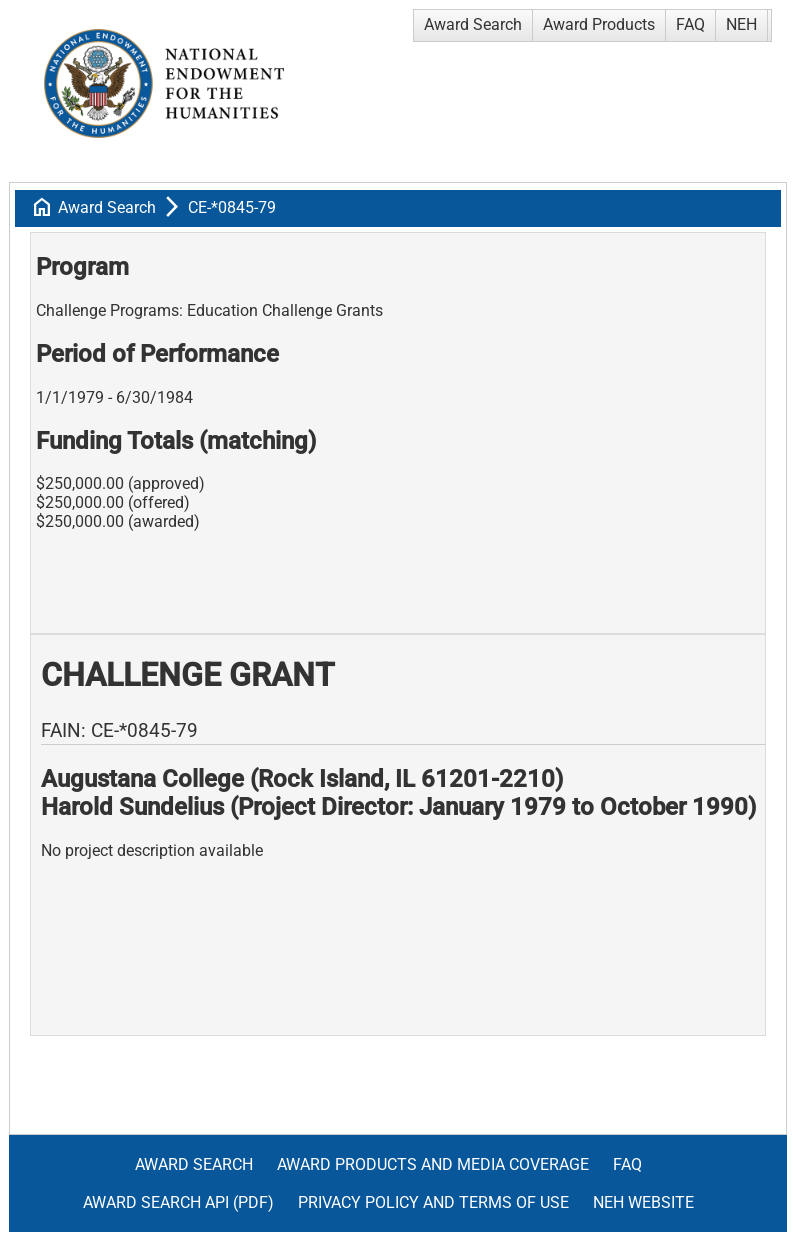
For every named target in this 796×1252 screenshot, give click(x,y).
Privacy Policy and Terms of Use (433, 1202)
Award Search (473, 24)
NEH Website (643, 1202)
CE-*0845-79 (232, 207)
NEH (741, 24)
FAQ (690, 24)
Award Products (599, 24)
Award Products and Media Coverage (433, 1164)
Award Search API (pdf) (178, 1202)
